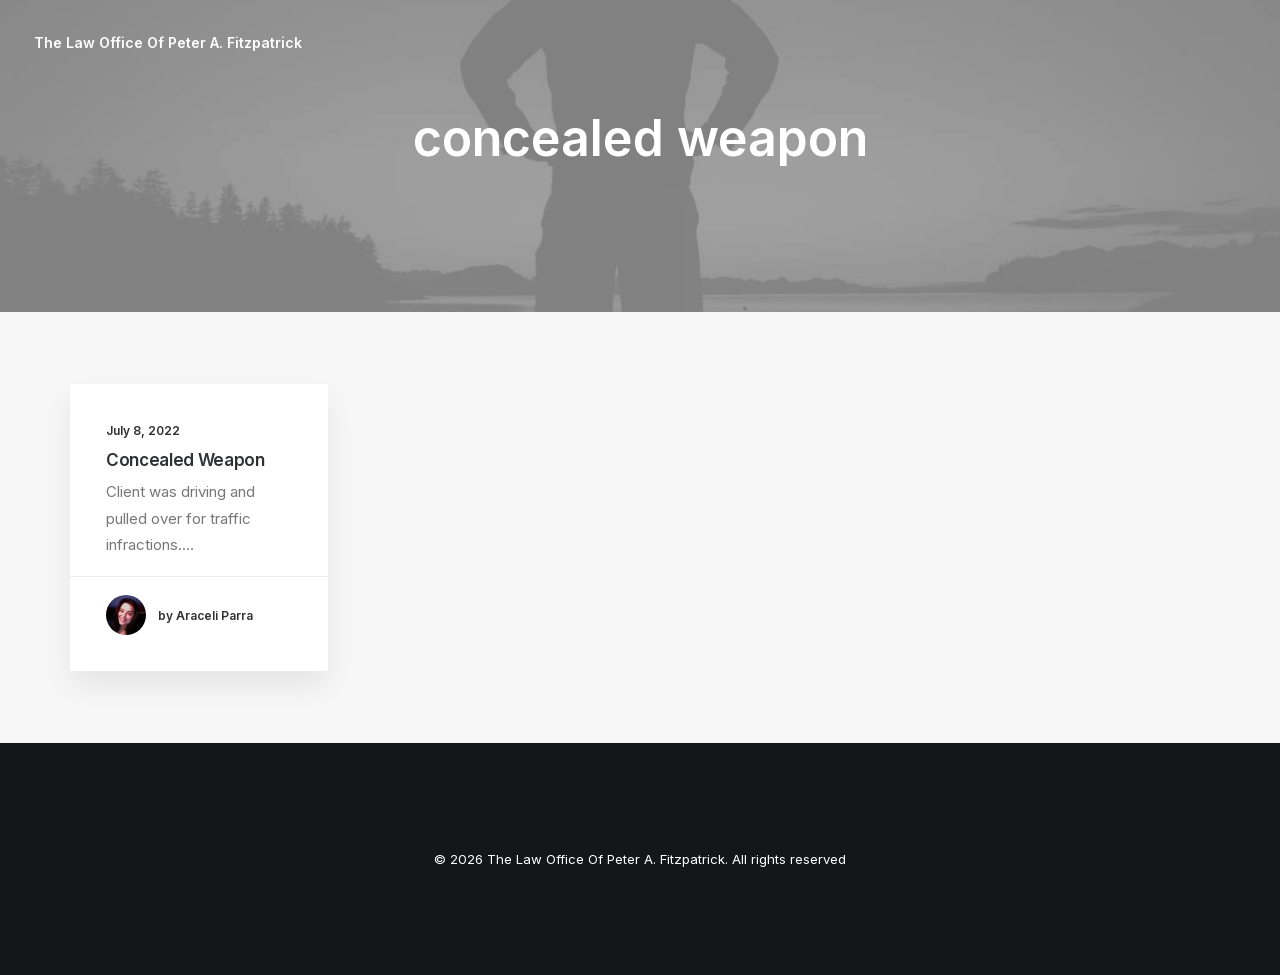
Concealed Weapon (185, 460)
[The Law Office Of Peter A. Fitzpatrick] (168, 43)
